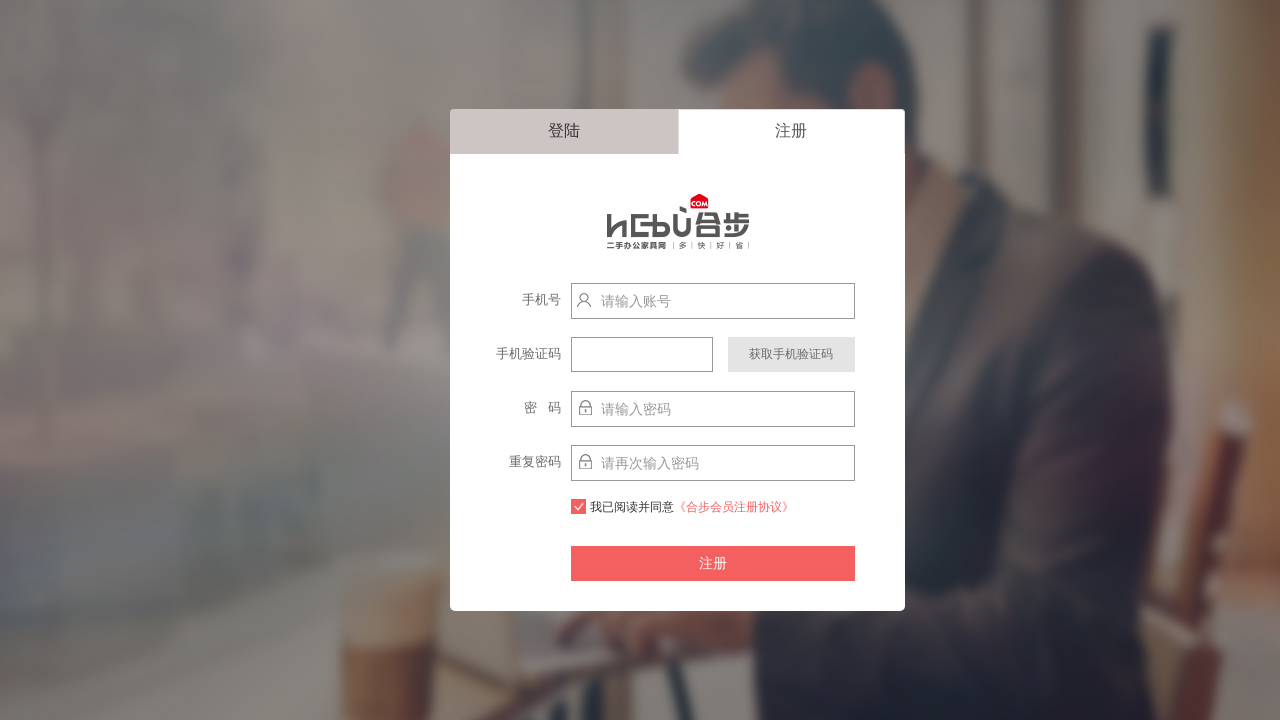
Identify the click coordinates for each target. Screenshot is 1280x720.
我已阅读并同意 (682, 506)
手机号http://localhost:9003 (518, 304)
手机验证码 (528, 353)
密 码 (542, 407)
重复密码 (535, 461)
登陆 (564, 130)
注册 (791, 130)
